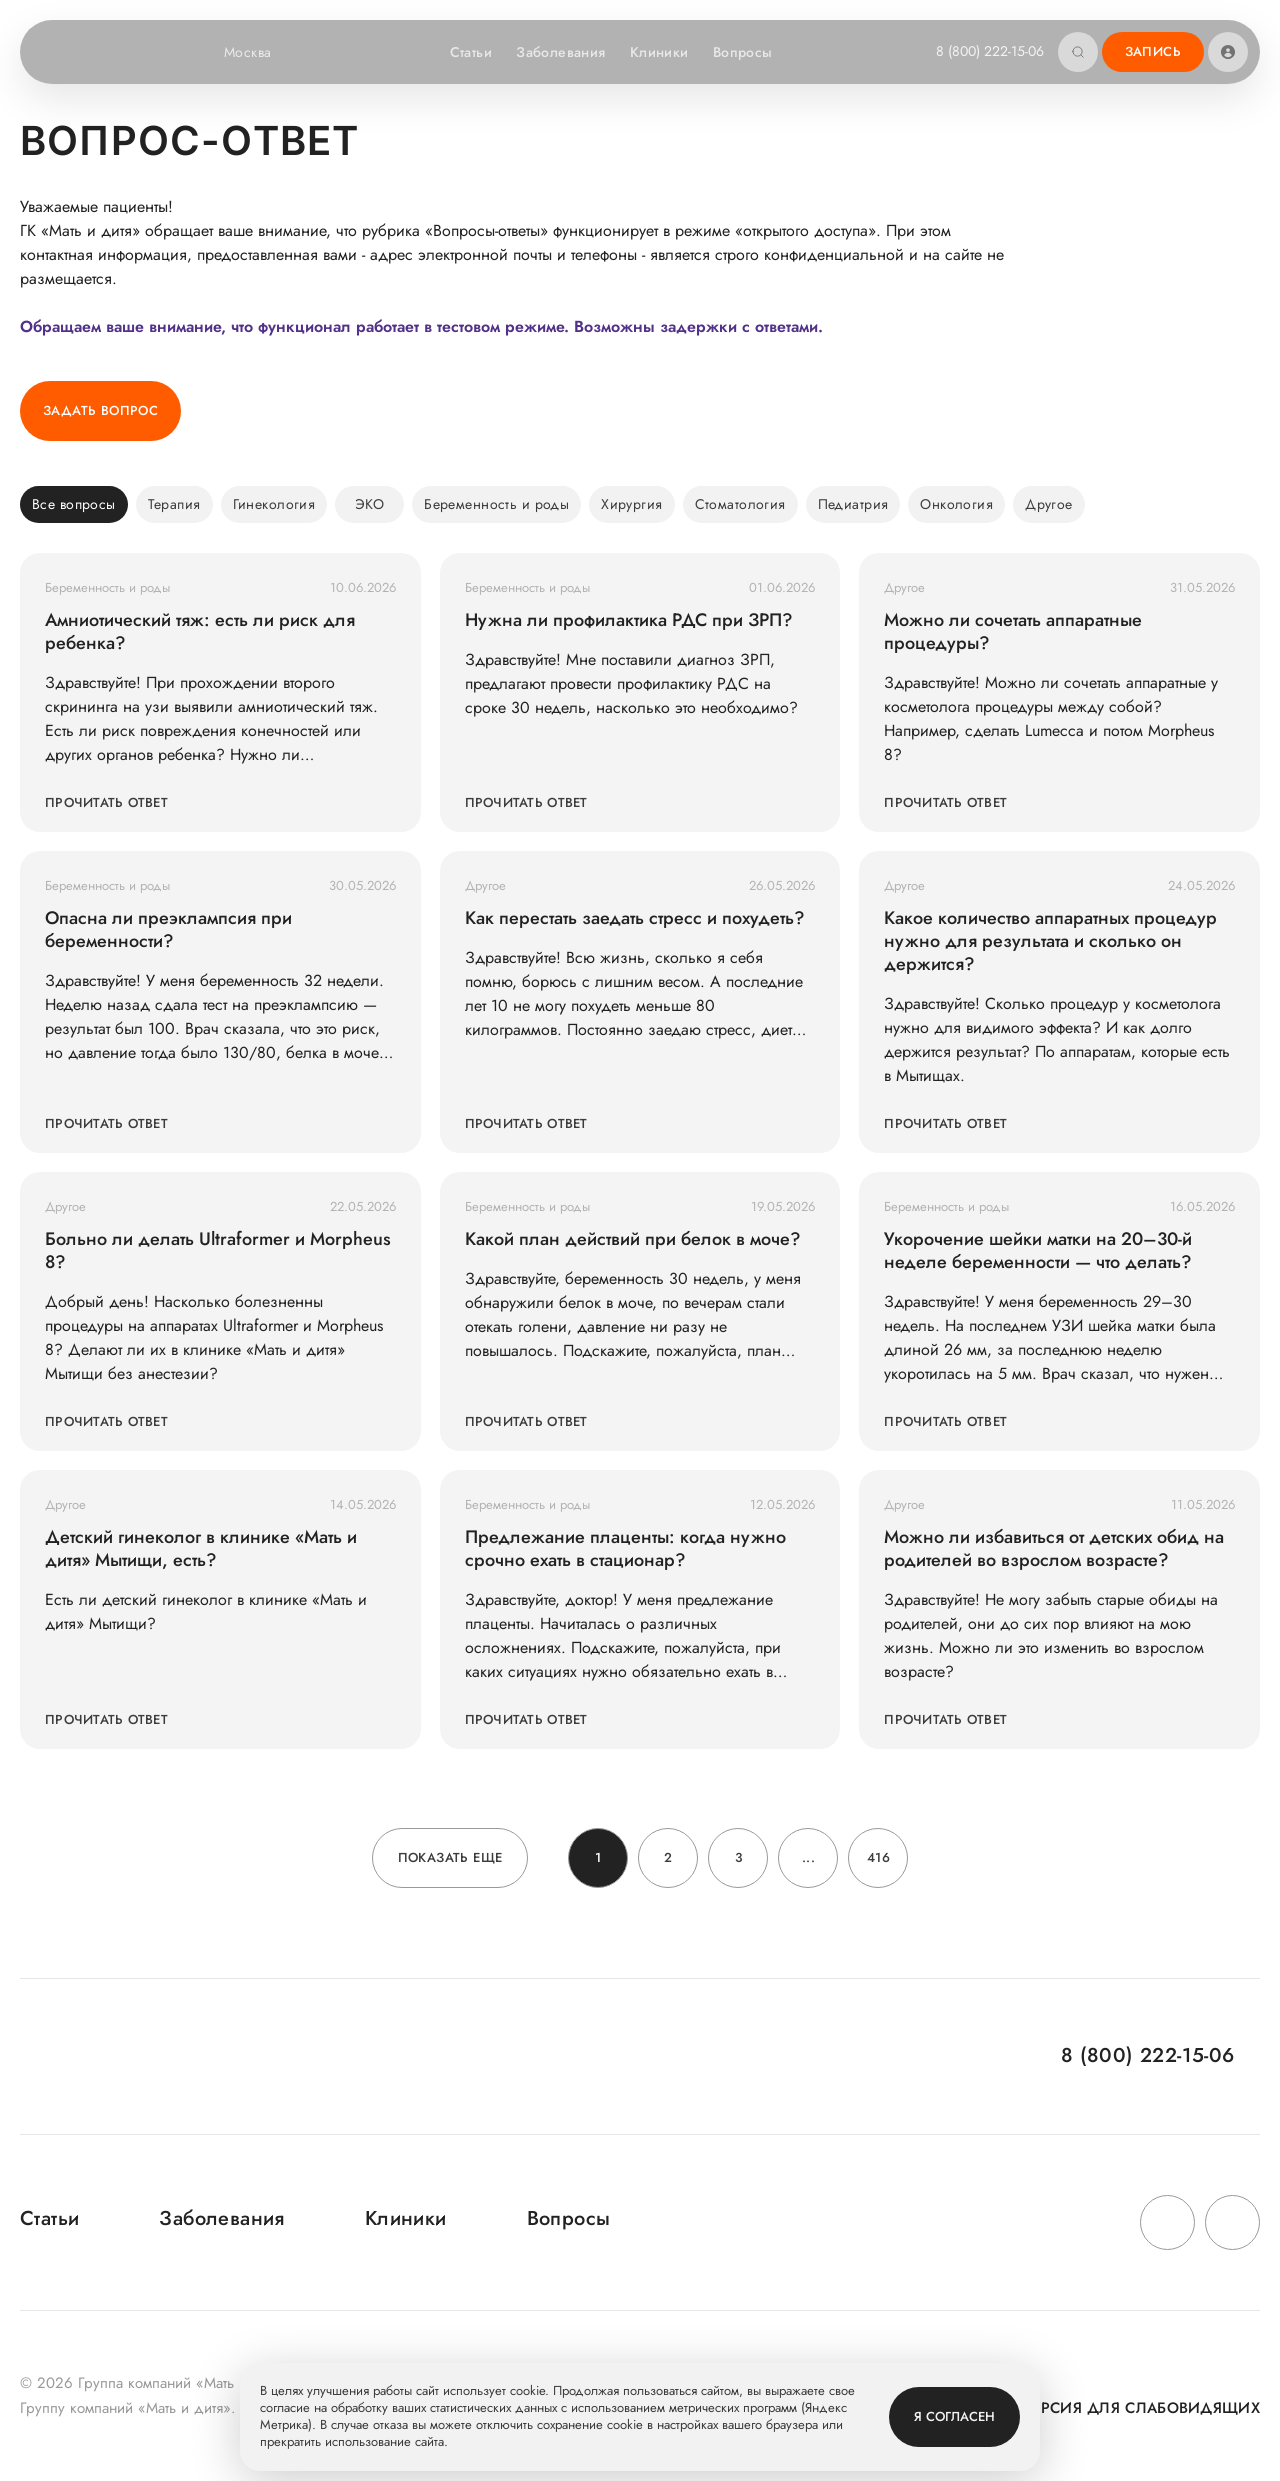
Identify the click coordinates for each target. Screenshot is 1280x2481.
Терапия (174, 504)
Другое (1049, 504)
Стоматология (740, 504)
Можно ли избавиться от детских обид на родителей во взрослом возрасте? (1054, 1549)
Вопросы (743, 52)
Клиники (659, 52)
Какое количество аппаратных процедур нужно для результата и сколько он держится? (1050, 941)
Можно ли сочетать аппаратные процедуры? (1013, 632)
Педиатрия (853, 504)
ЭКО (369, 504)
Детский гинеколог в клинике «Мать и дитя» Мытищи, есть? (201, 1549)
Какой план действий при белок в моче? (633, 1239)
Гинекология (274, 504)
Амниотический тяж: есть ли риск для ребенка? (200, 632)
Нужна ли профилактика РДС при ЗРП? (629, 620)
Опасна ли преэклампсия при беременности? (168, 930)
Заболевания (561, 52)
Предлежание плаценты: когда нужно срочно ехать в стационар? (625, 1549)
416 (878, 1857)
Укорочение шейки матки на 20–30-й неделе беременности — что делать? (1038, 1251)
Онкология (956, 504)
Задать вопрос (100, 410)
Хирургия (631, 504)
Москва (260, 52)
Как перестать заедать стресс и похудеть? (635, 918)
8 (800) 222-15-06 (990, 51)
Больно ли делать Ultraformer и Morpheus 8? (218, 1251)
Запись (1153, 51)
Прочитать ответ (106, 802)
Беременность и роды (496, 504)
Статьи (471, 52)
